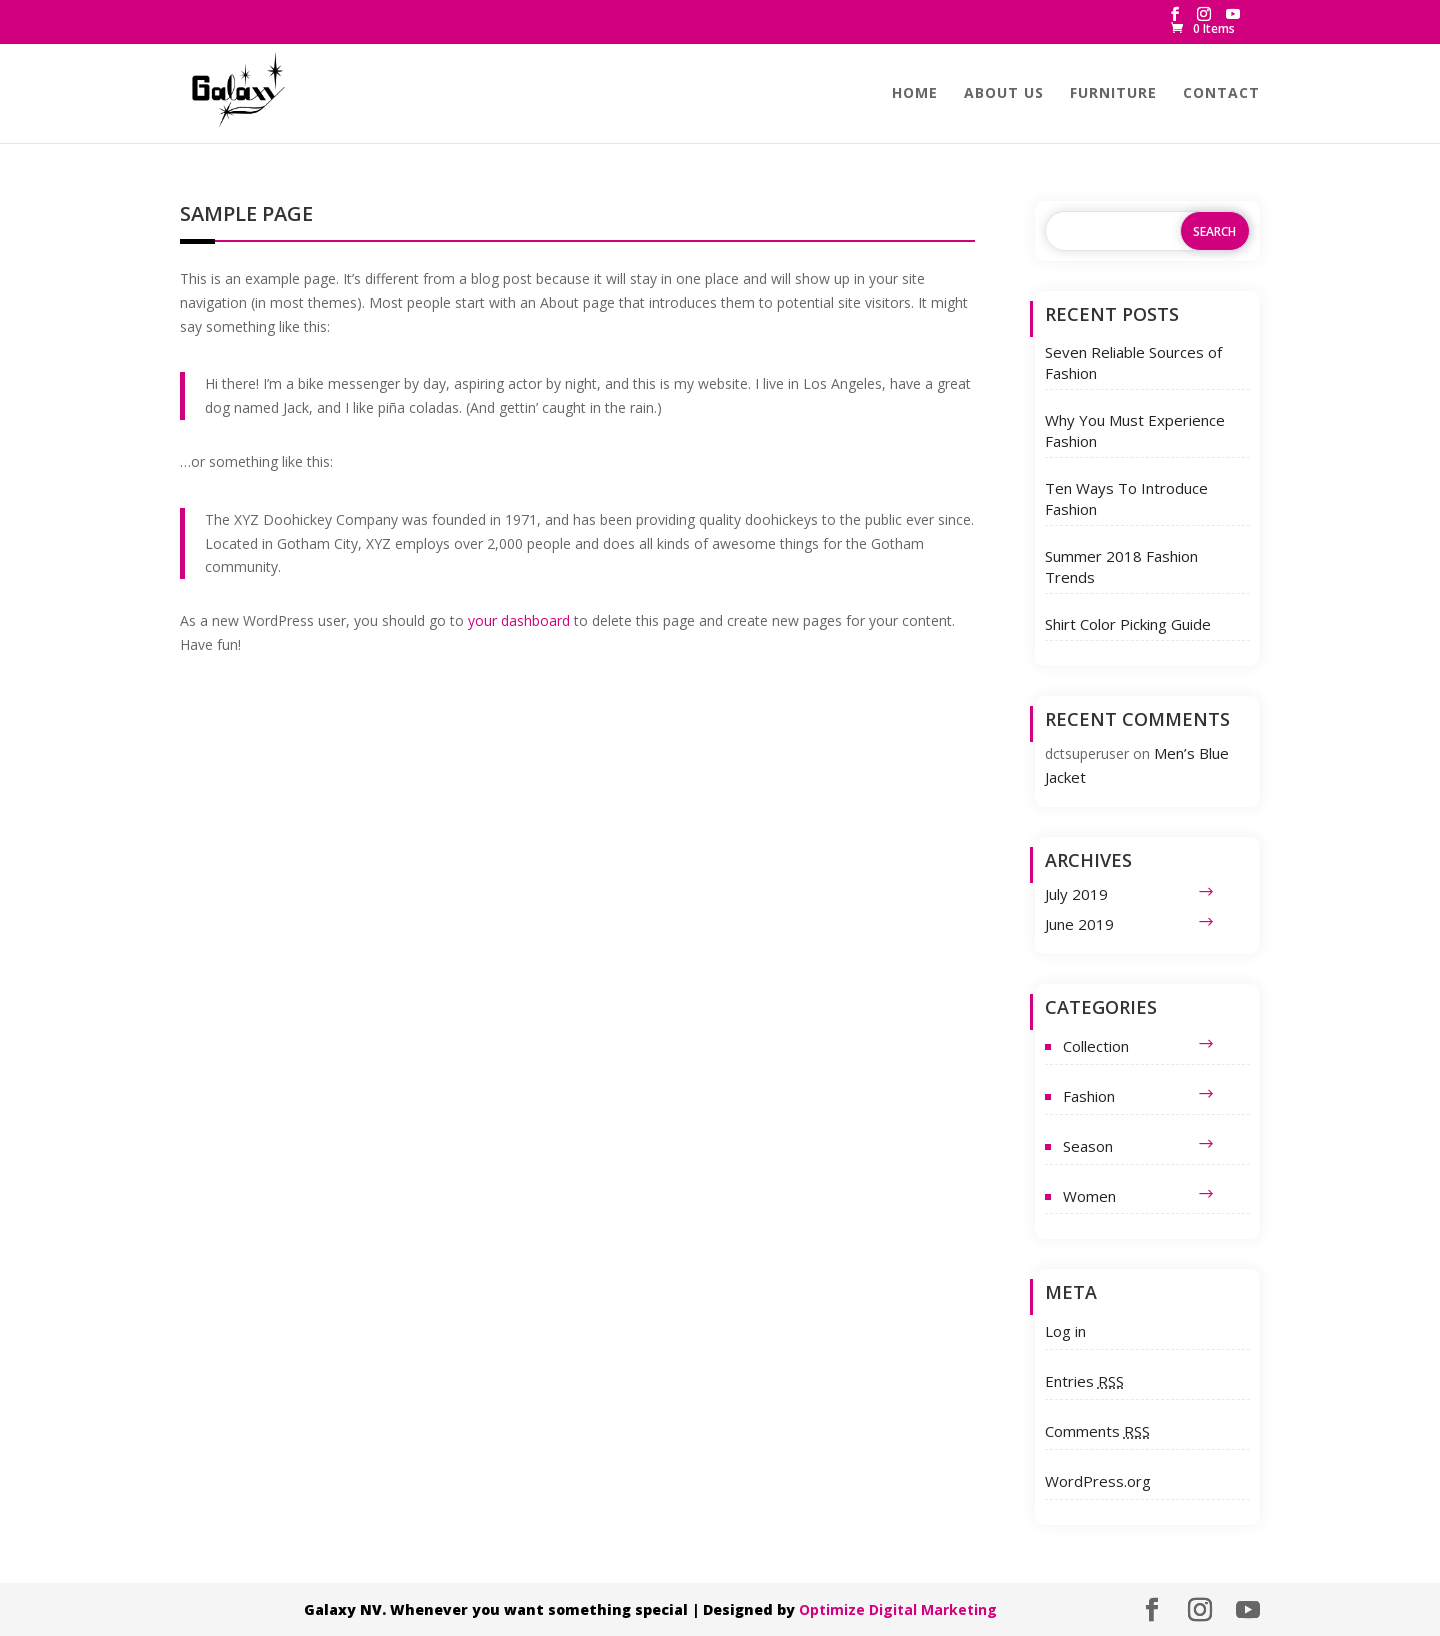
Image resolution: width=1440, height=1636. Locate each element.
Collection (1096, 1046)
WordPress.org (1098, 1481)
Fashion (1089, 1096)
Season (1088, 1146)
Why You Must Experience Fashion (1135, 430)
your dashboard (519, 620)
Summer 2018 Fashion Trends (1121, 566)
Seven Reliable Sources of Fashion (1133, 362)
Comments (1097, 1431)
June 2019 (1079, 924)
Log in (1065, 1331)
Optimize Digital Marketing (898, 1609)
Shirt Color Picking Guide (1128, 624)
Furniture (1113, 94)
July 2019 (1076, 894)
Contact (1221, 94)
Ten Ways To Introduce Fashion (1126, 498)
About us (1004, 94)
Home (915, 94)
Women (1089, 1196)
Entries (1084, 1381)
